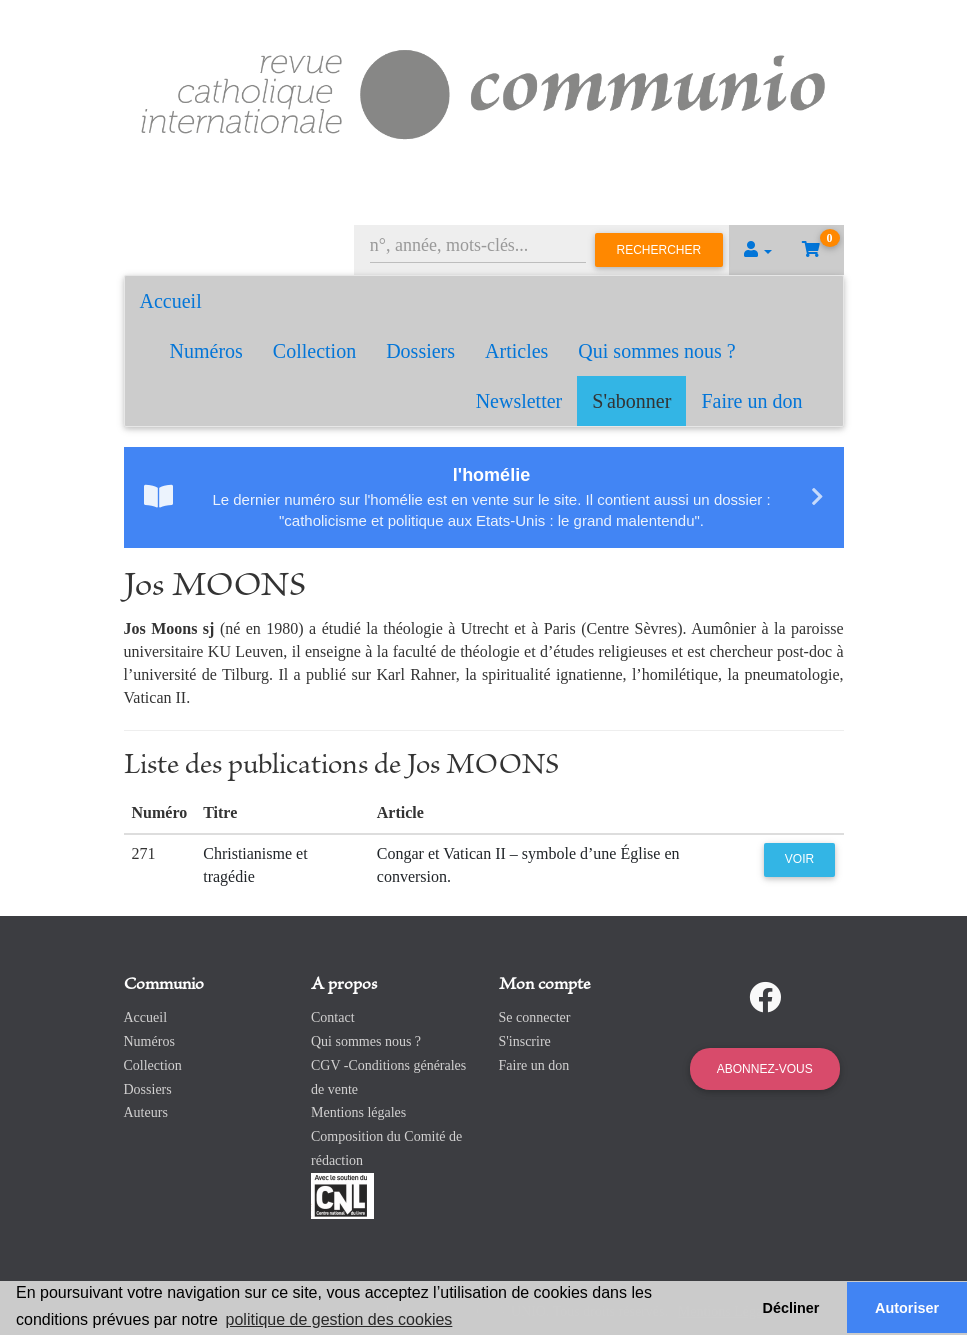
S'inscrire (525, 1041)
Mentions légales (358, 1112)
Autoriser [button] (907, 1308)
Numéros (206, 351)
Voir (799, 859)
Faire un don (751, 401)
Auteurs (146, 1112)
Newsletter (519, 401)
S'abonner (631, 401)
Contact (333, 1017)
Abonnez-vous (765, 1069)
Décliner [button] (791, 1308)
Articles (516, 351)
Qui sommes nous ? (656, 351)
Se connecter (535, 1017)
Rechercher (659, 250)
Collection (314, 351)
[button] (758, 250)
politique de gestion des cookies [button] (339, 1319)
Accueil (171, 301)
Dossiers (420, 351)
